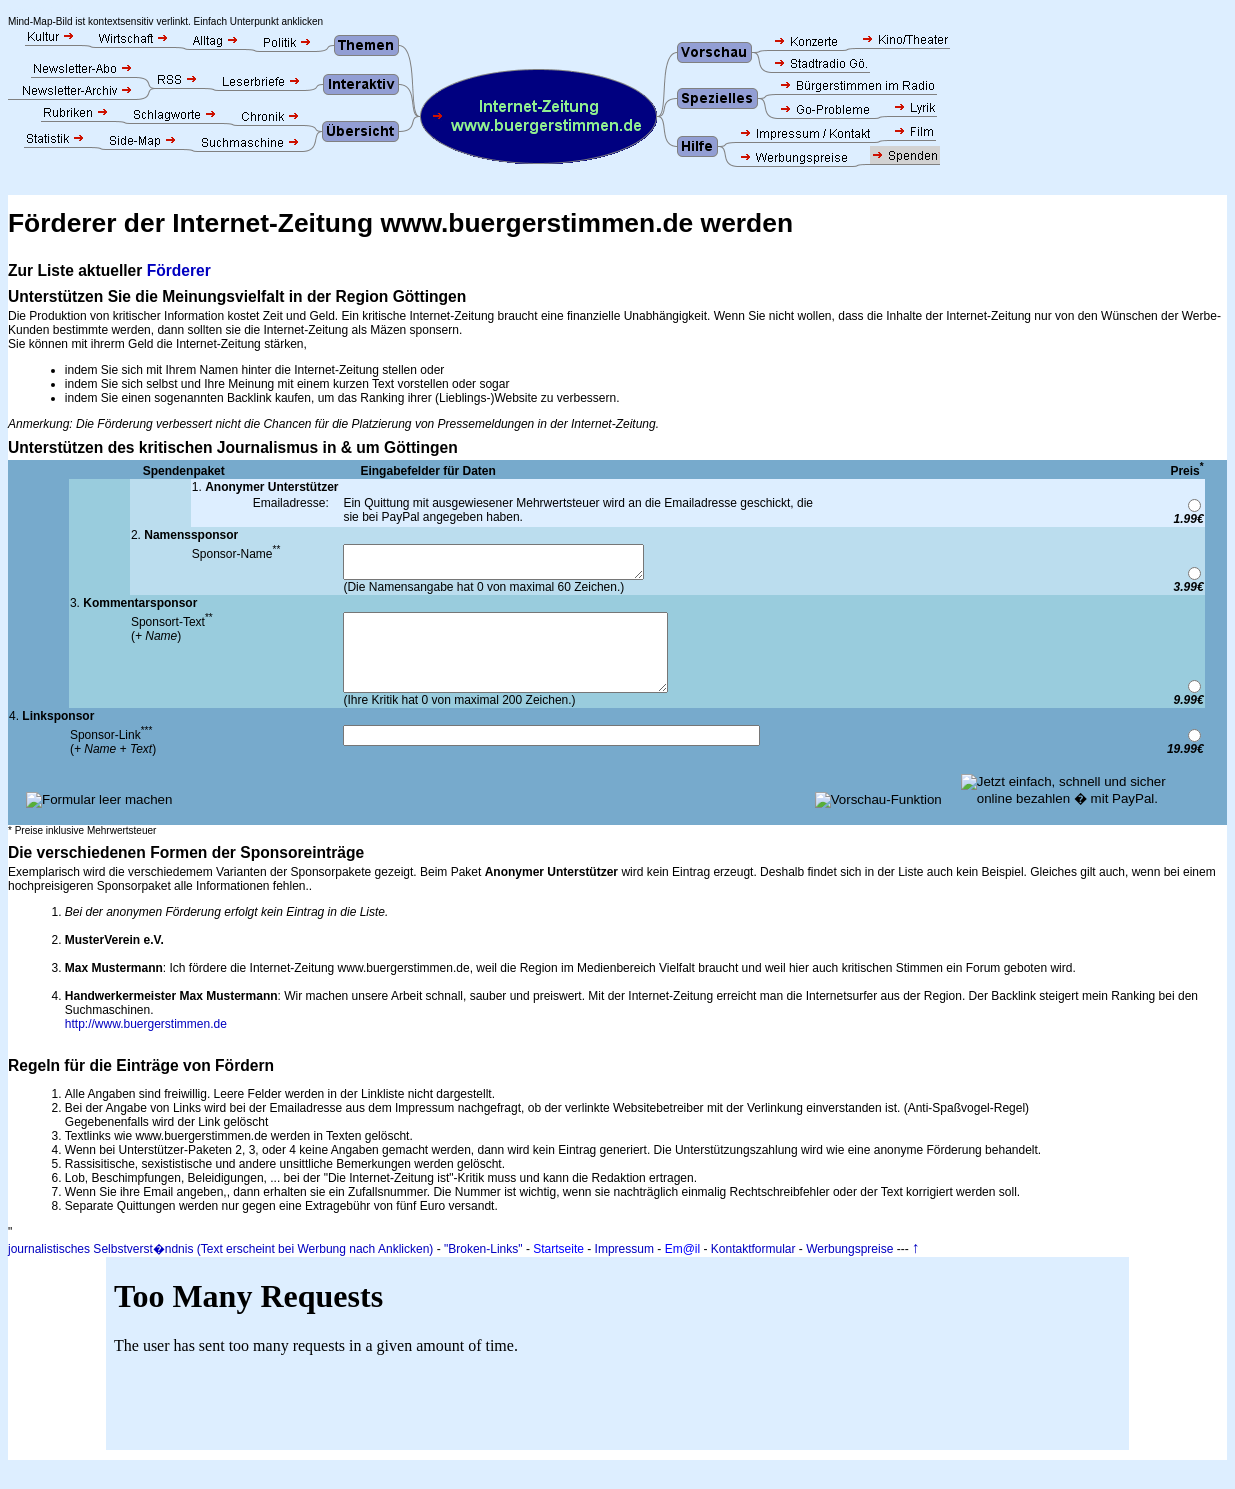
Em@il (683, 1270)
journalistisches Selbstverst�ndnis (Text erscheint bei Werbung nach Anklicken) (220, 1270)
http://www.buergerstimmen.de (146, 1045)
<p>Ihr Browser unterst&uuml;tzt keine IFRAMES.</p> (617, 1374)
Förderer (179, 270)
